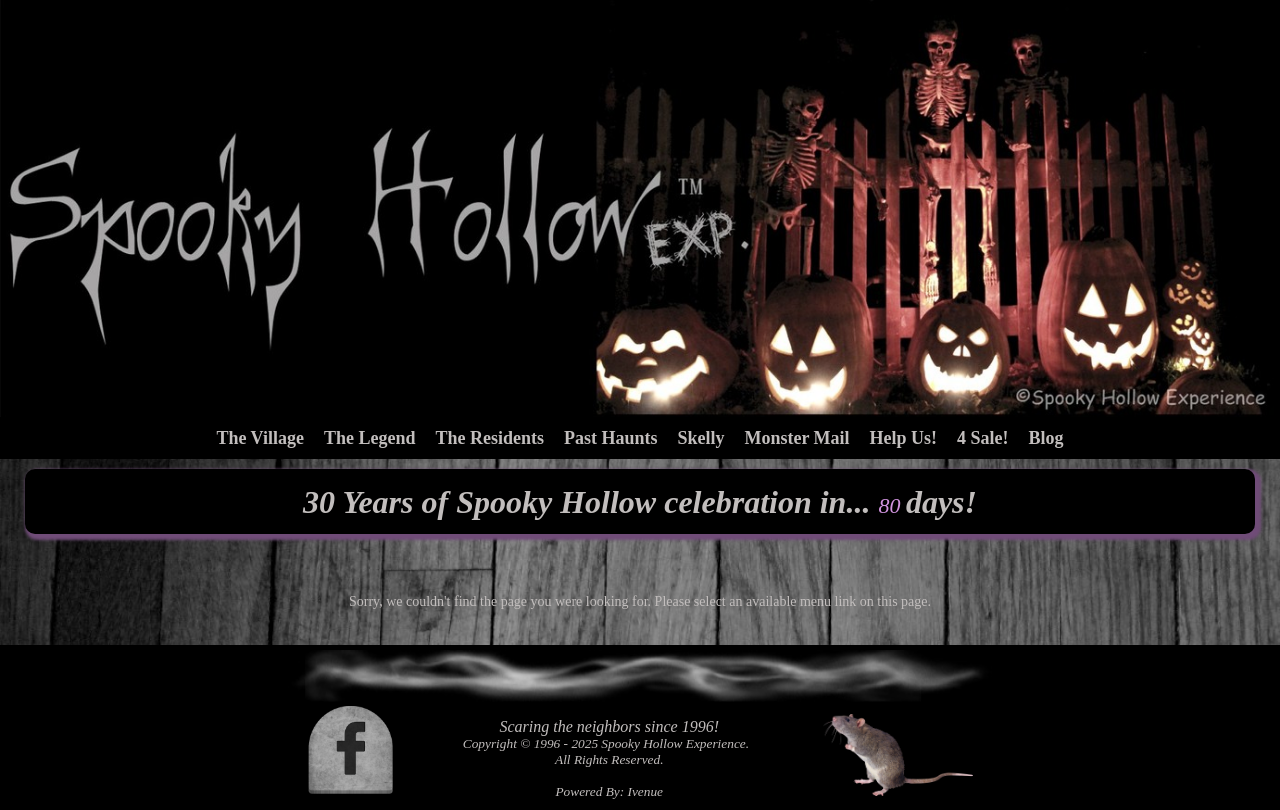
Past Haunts (611, 438)
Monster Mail (796, 438)
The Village (260, 438)
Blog (1046, 438)
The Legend (370, 438)
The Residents (489, 438)
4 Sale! (983, 438)
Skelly (700, 438)
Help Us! (904, 438)
